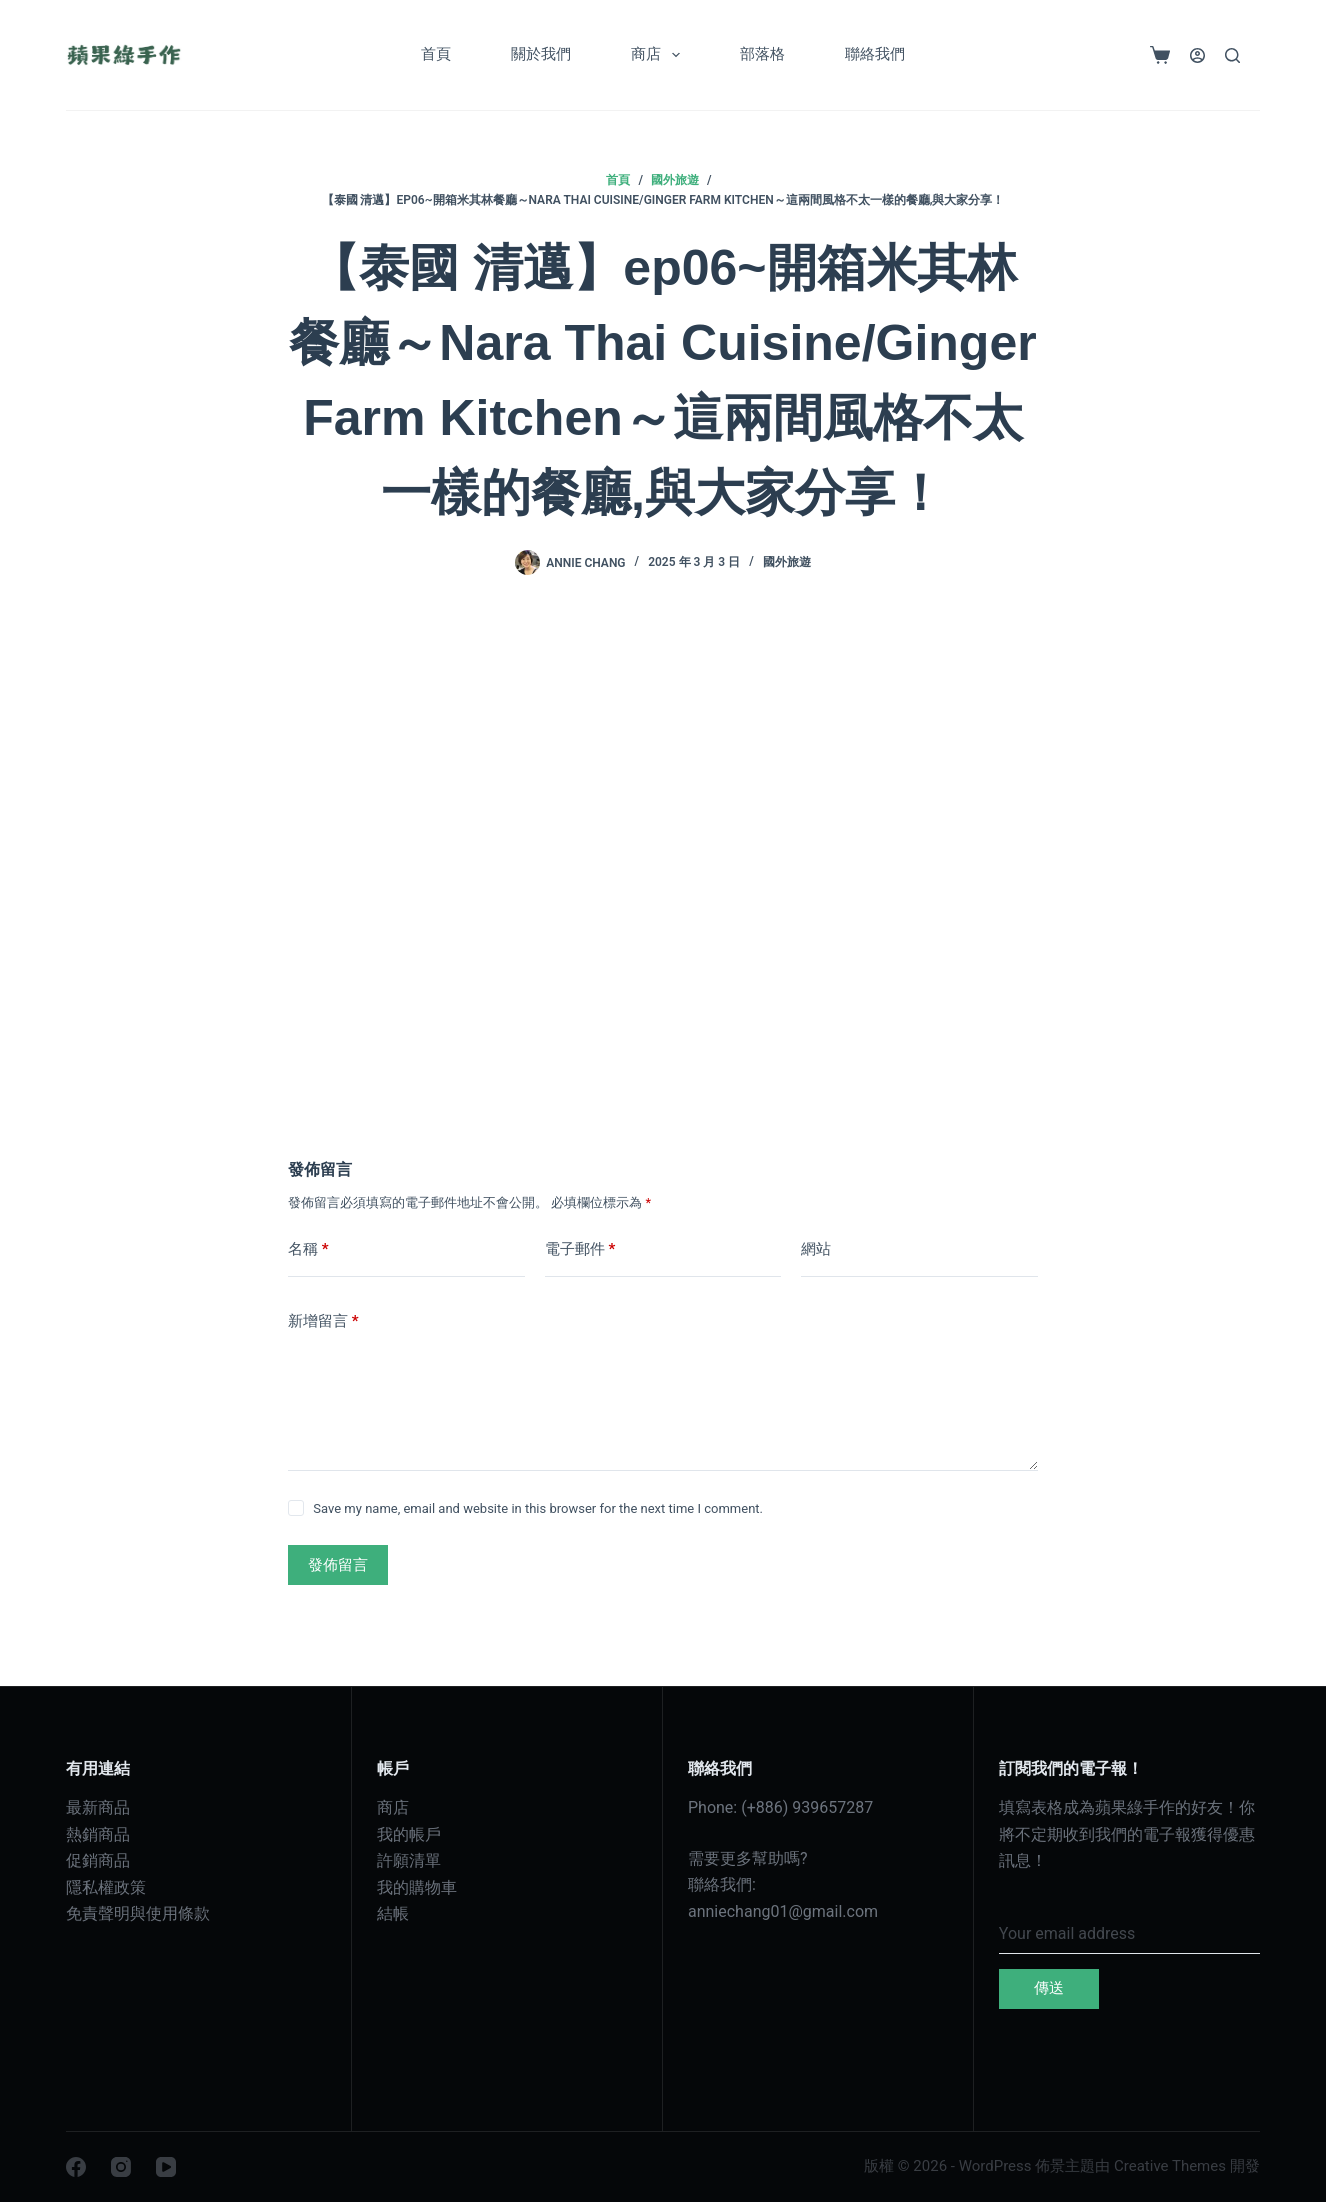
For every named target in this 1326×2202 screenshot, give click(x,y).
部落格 (762, 54)
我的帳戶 (409, 1834)
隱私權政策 (106, 1887)
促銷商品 (98, 1860)
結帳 (393, 1913)
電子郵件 (580, 1249)
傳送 (1049, 1988)
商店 (659, 55)
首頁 (436, 54)
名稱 (308, 1249)
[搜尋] (1232, 55)
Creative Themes (1170, 2166)
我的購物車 (417, 1887)
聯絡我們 (875, 54)
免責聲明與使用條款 (138, 1913)
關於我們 (541, 54)
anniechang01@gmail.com (783, 1911)
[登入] (1197, 55)
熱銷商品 (98, 1834)
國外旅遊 (787, 562)
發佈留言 (338, 1565)
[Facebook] (76, 2167)
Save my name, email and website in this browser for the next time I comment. (538, 1508)
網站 (816, 1249)
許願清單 (409, 1860)
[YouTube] (166, 2167)
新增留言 (323, 1321)
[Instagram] (121, 2167)
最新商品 (98, 1807)
